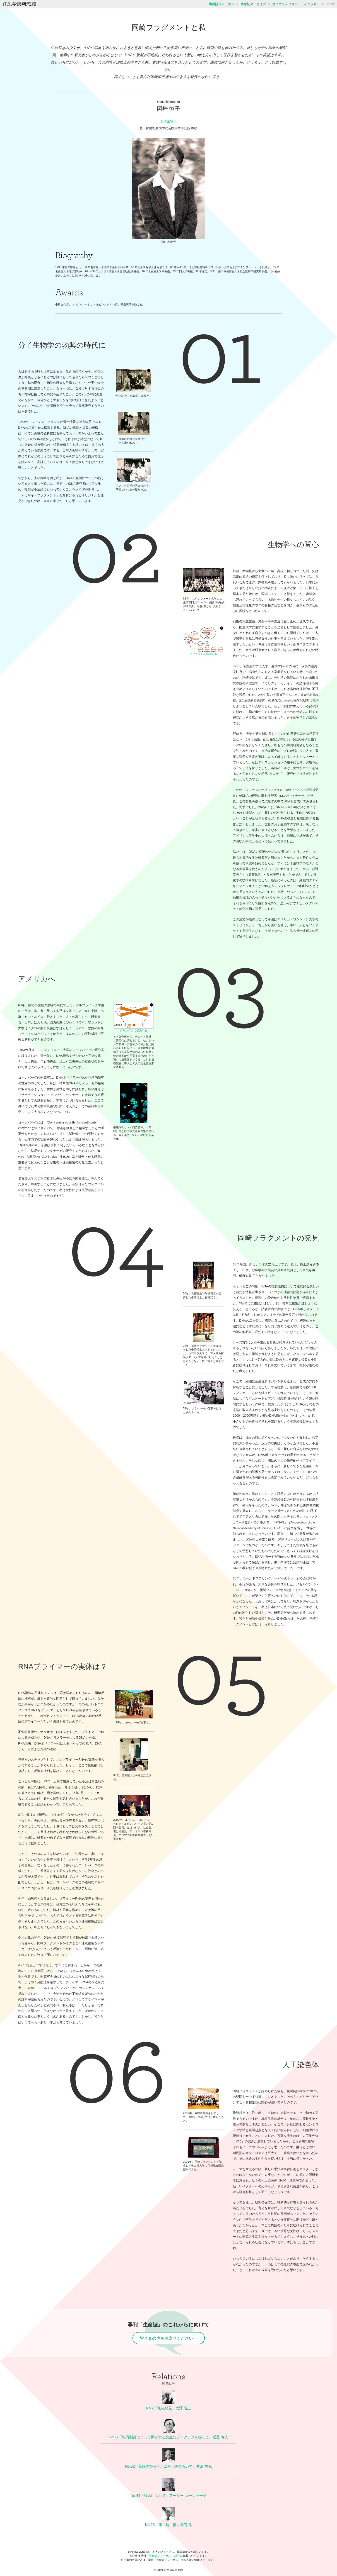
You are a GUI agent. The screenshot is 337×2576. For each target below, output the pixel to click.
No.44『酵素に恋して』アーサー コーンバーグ (168, 2496)
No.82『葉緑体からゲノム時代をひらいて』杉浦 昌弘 (168, 2466)
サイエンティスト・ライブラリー (296, 4)
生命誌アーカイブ (253, 4)
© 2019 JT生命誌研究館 (168, 2570)
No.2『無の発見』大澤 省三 (168, 2408)
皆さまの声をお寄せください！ (168, 2338)
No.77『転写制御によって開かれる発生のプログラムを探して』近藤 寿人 (168, 2437)
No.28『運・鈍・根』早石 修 (168, 2525)
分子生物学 (168, 121)
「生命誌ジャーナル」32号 (163, 2555)
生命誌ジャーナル (221, 4)
